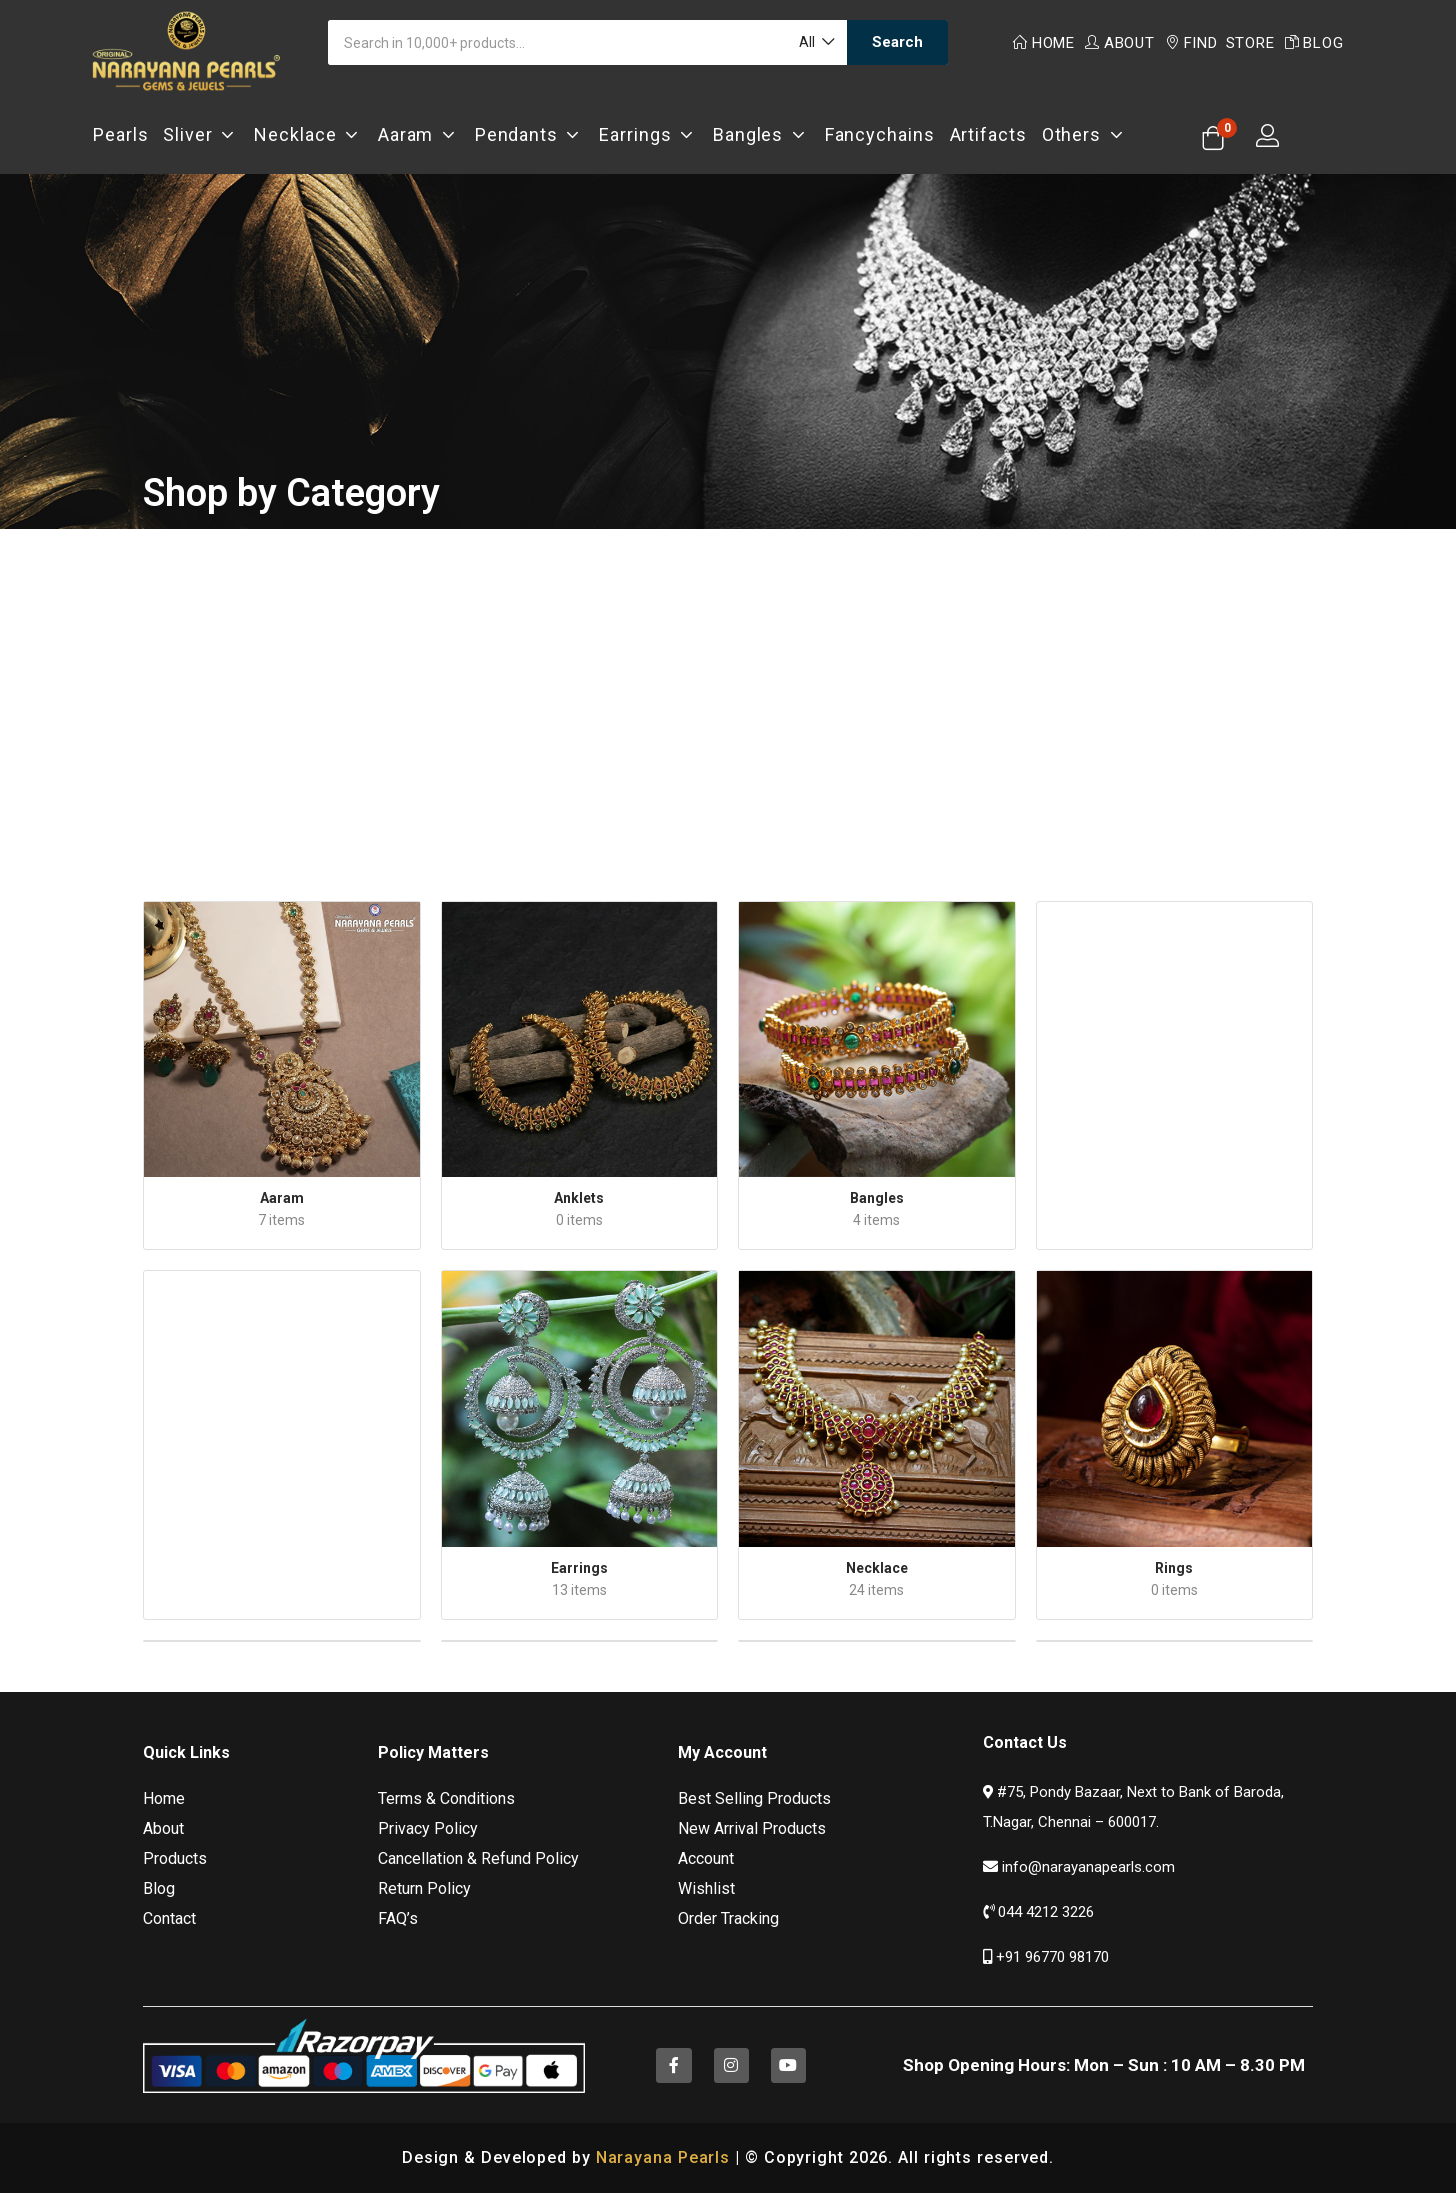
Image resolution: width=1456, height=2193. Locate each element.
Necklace (308, 134)
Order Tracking (728, 1918)
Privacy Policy (428, 1828)
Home (1044, 43)
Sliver (201, 134)
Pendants (530, 134)
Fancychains (880, 134)
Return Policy (424, 1888)
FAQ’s (398, 1918)
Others (1085, 134)
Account (706, 1858)
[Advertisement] (728, 696)
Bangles (761, 134)
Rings (1174, 1568)
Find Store (1220, 43)
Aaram (419, 134)
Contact (169, 1918)
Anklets (579, 1198)
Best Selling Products (754, 1798)
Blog (1314, 43)
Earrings (648, 134)
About (1120, 43)
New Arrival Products (752, 1828)
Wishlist (706, 1888)
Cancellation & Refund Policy (478, 1858)
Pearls (120, 134)
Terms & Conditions (446, 1798)
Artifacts (988, 134)
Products (175, 1858)
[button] (815, 42)
